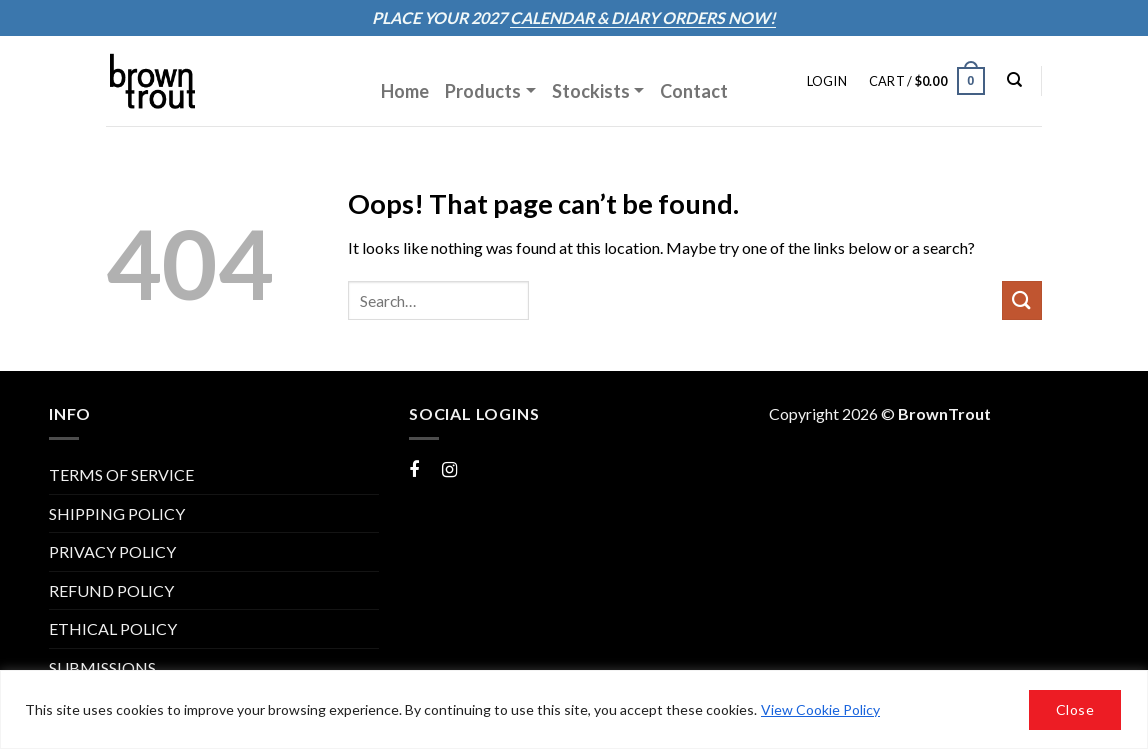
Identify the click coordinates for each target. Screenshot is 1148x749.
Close (1075, 709)
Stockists (591, 91)
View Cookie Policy (820, 709)
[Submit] (1022, 300)
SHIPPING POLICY (117, 513)
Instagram (477, 468)
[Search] (1014, 80)
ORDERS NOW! (717, 17)
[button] (827, 81)
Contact (694, 91)
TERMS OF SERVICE (121, 474)
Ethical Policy (113, 628)
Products (483, 91)
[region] (574, 709)
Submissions (102, 667)
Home (405, 91)
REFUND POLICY (111, 590)
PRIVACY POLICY (112, 551)
